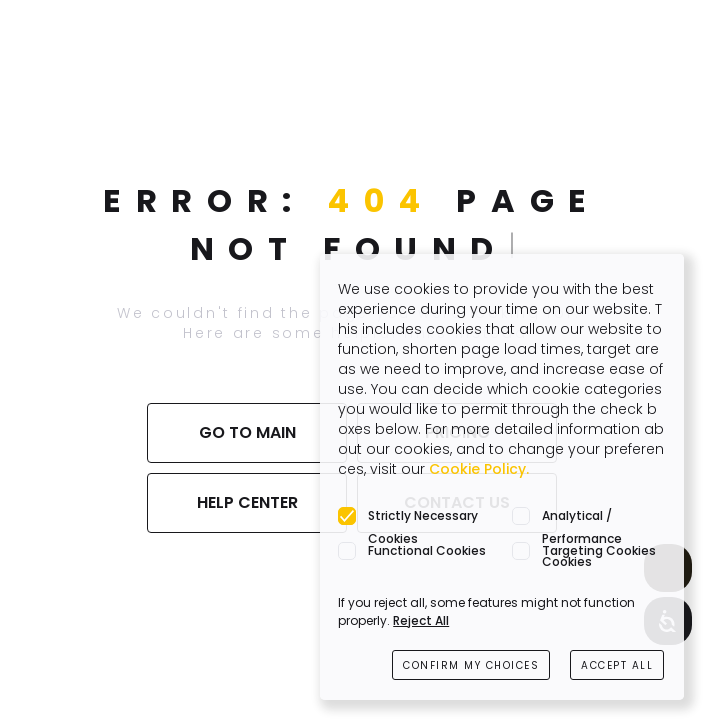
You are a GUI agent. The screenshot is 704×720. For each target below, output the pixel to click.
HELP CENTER (247, 502)
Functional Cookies (427, 550)
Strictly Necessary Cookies (423, 517)
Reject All (421, 620)
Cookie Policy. (479, 469)
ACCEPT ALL (617, 665)
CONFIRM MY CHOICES (471, 665)
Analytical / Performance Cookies (582, 517)
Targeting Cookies (599, 550)
